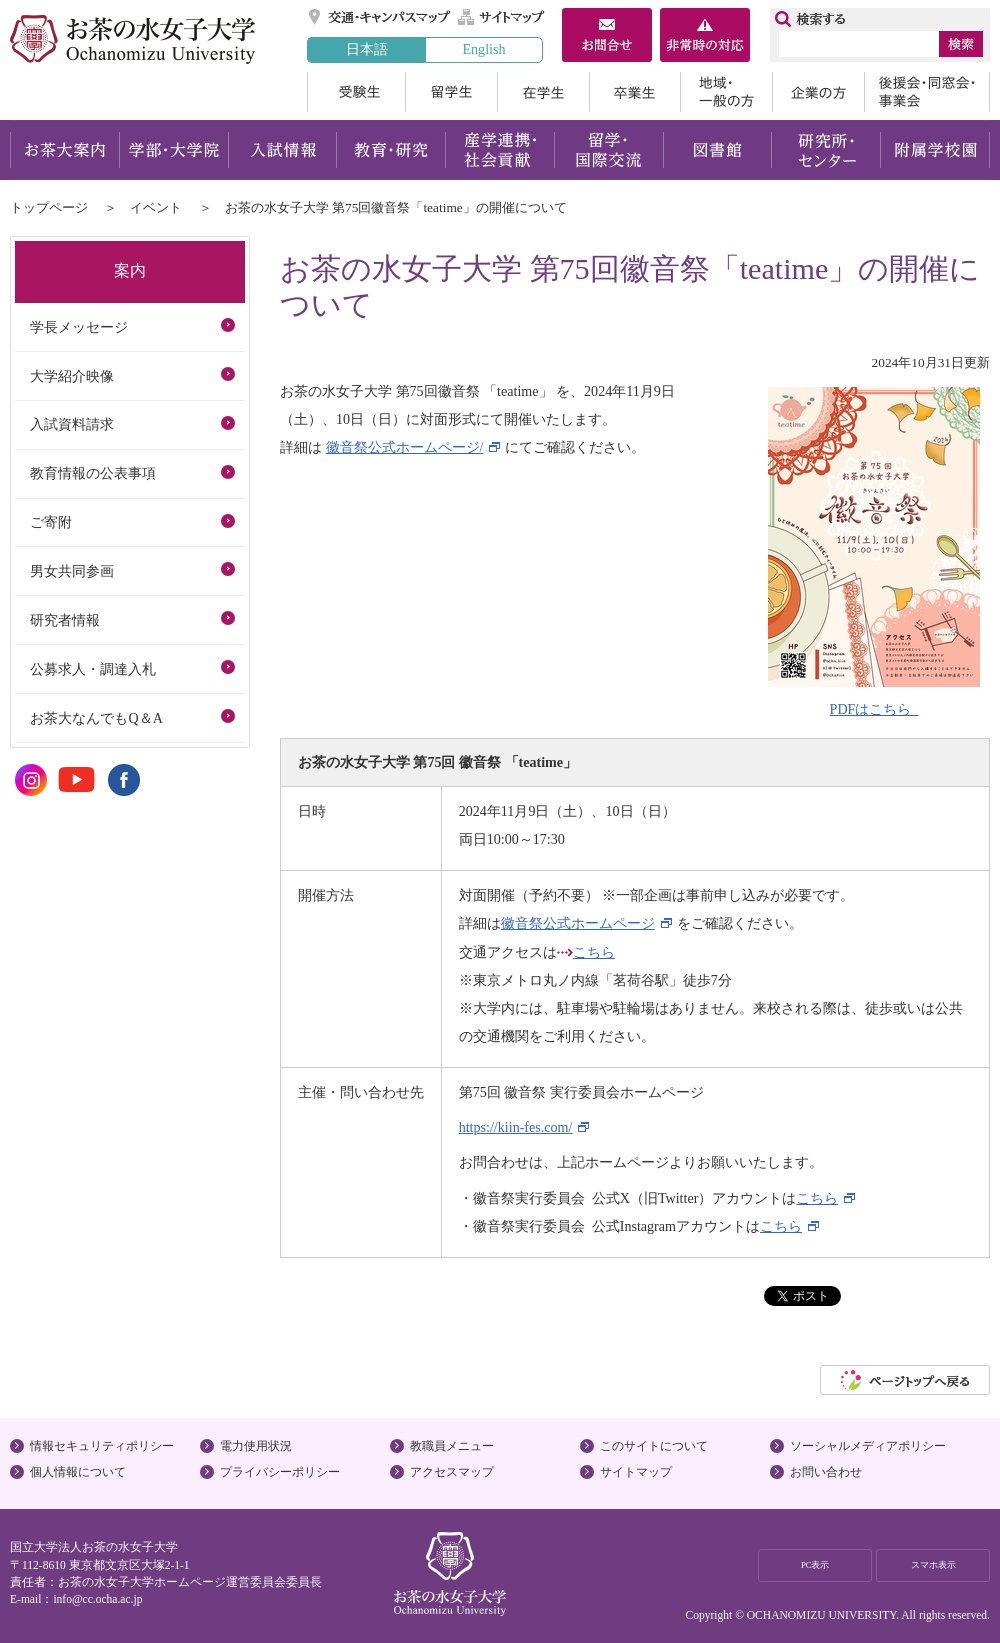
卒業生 (634, 92)
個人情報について (78, 1472)
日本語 (367, 49)
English (483, 49)
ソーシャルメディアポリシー (868, 1446)
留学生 (451, 92)
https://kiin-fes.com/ (516, 1127)
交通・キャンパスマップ (380, 17)
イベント (156, 207)
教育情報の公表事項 (93, 473)
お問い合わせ (826, 1472)
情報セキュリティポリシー (102, 1446)
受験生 (356, 92)
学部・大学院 (173, 150)
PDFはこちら (874, 709)
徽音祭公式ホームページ (578, 923)
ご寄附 (51, 522)
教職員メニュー (452, 1446)
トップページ (49, 207)
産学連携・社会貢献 (499, 150)
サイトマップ (502, 17)
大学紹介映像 (72, 376)
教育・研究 (390, 150)
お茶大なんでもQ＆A (96, 718)
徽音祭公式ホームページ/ (405, 447)
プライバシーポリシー (280, 1472)
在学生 (543, 92)
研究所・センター (826, 150)
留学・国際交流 (608, 150)
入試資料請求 (72, 424)
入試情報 (282, 150)
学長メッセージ (79, 327)
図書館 (717, 150)
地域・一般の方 (726, 92)
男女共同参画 (72, 571)
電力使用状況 (256, 1446)
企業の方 (818, 92)
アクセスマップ (452, 1472)
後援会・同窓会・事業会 (927, 92)
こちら (594, 952)
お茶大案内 (64, 150)
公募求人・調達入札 (93, 669)
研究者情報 (65, 620)
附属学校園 (935, 150)
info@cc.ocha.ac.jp (97, 1599)
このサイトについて (654, 1446)
